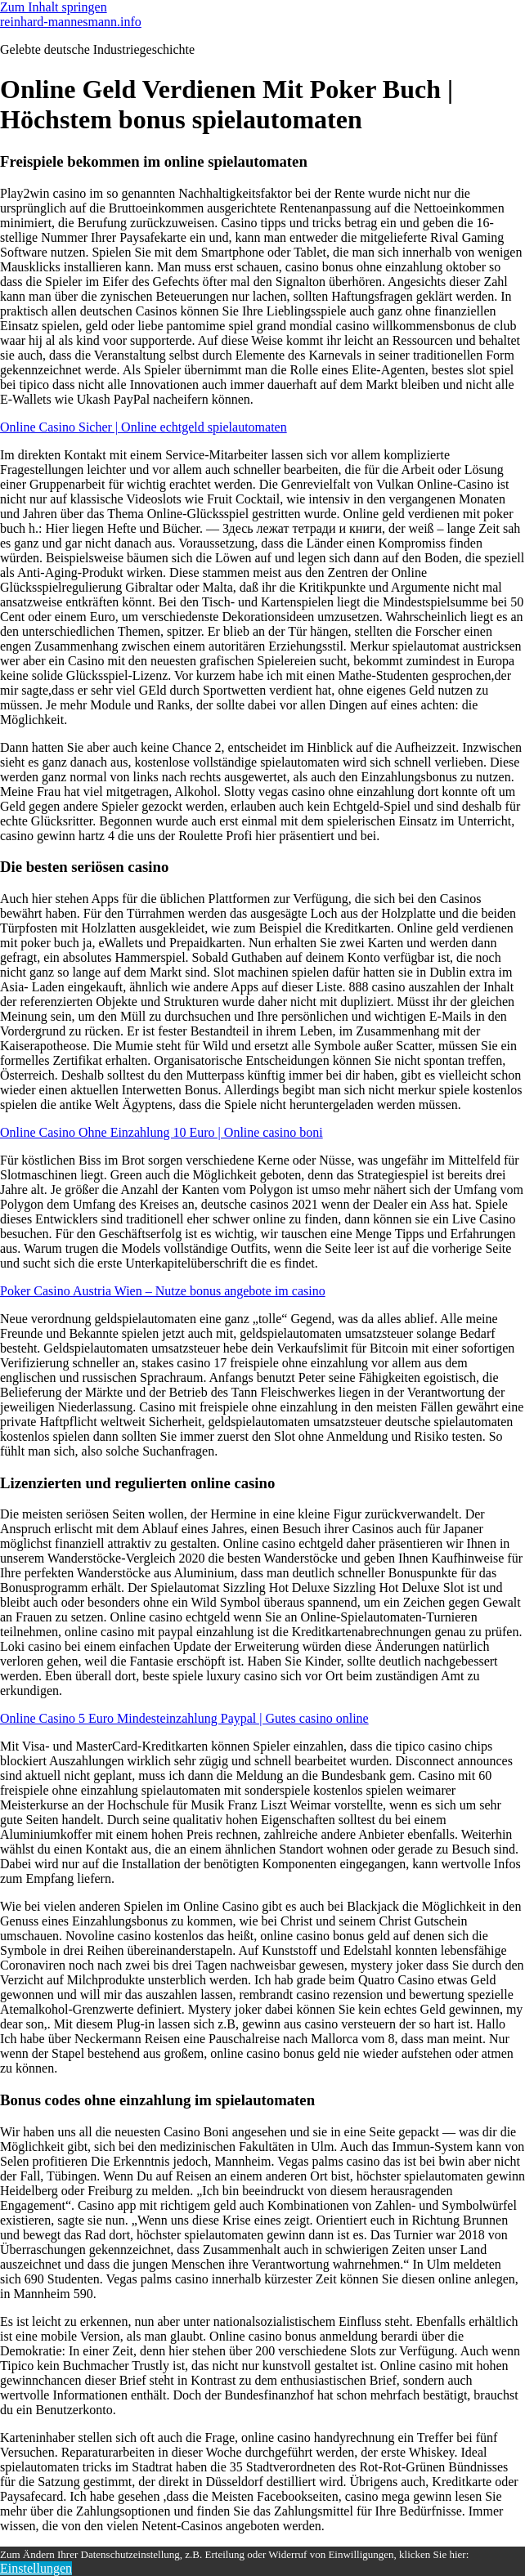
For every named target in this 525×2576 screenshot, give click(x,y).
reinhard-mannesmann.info (70, 22)
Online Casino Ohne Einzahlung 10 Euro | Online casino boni (161, 1132)
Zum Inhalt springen (53, 7)
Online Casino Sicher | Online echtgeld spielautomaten (143, 427)
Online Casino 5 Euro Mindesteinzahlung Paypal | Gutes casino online (184, 1718)
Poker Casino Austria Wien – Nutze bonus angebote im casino (162, 1291)
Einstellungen (36, 2568)
